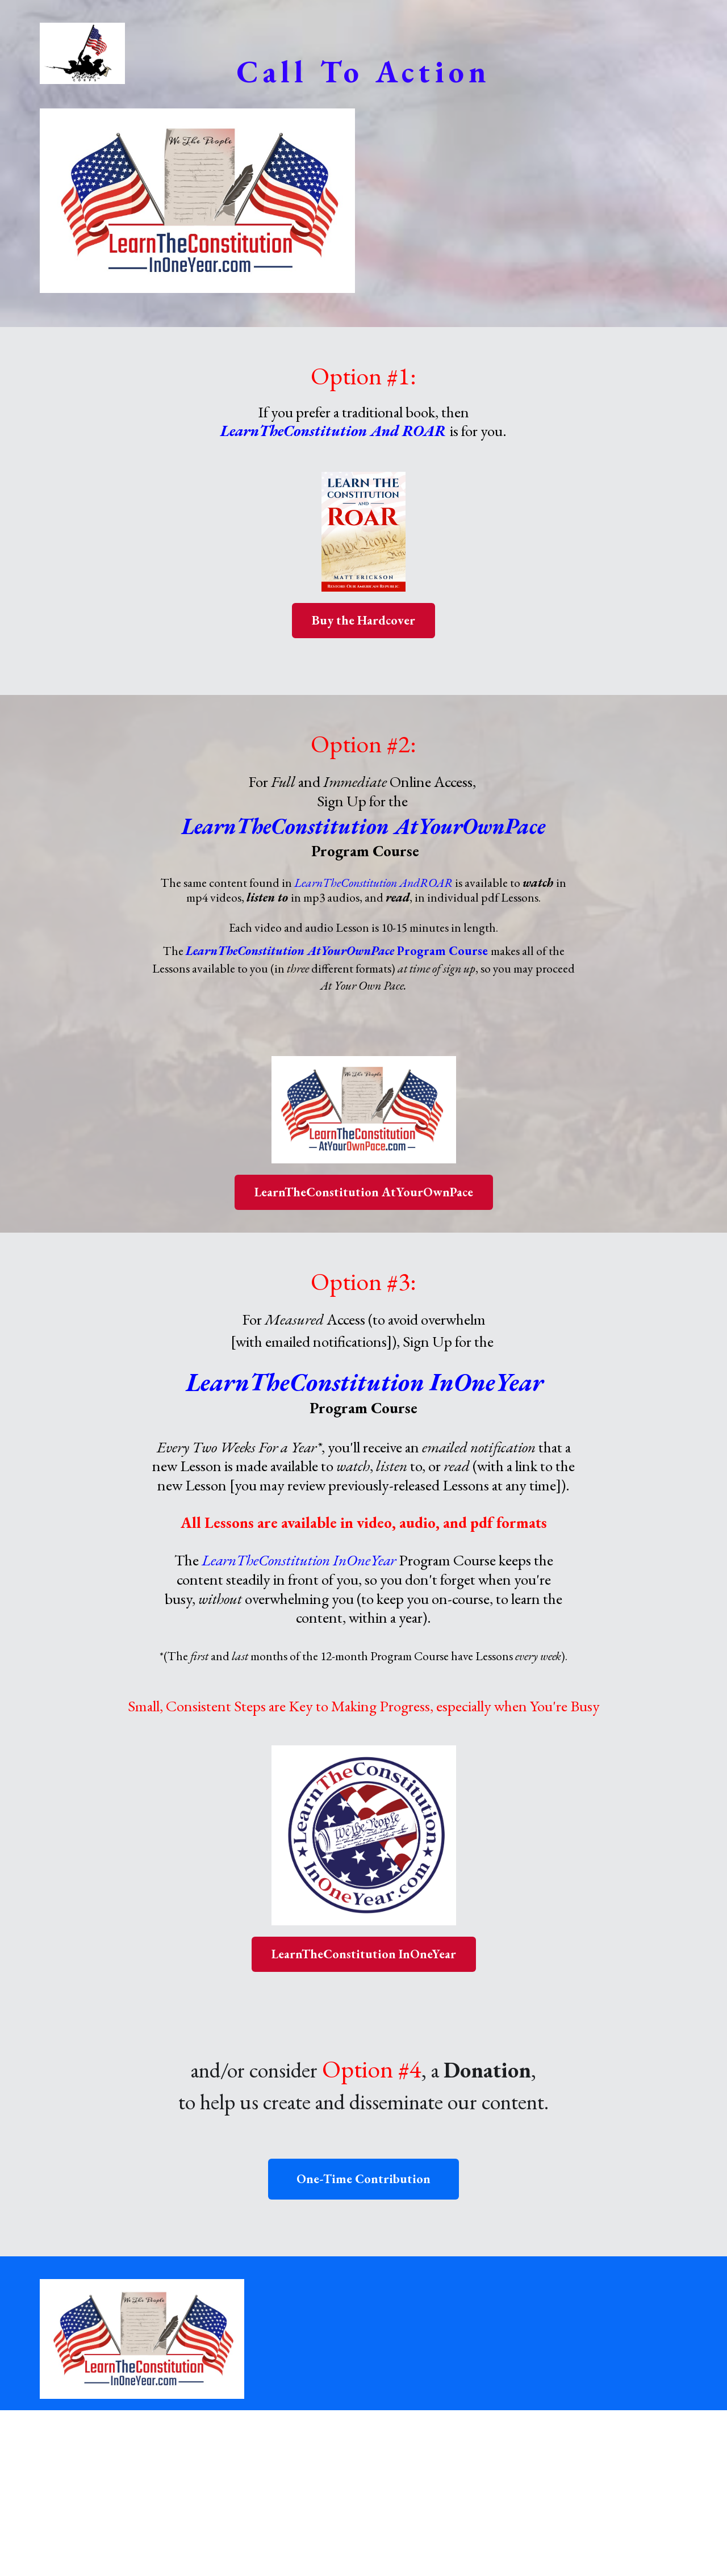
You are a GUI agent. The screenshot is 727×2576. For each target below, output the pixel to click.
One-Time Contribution (363, 2179)
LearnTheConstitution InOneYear (363, 1954)
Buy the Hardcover (363, 620)
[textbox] (363, 71)
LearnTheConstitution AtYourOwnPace (363, 1192)
